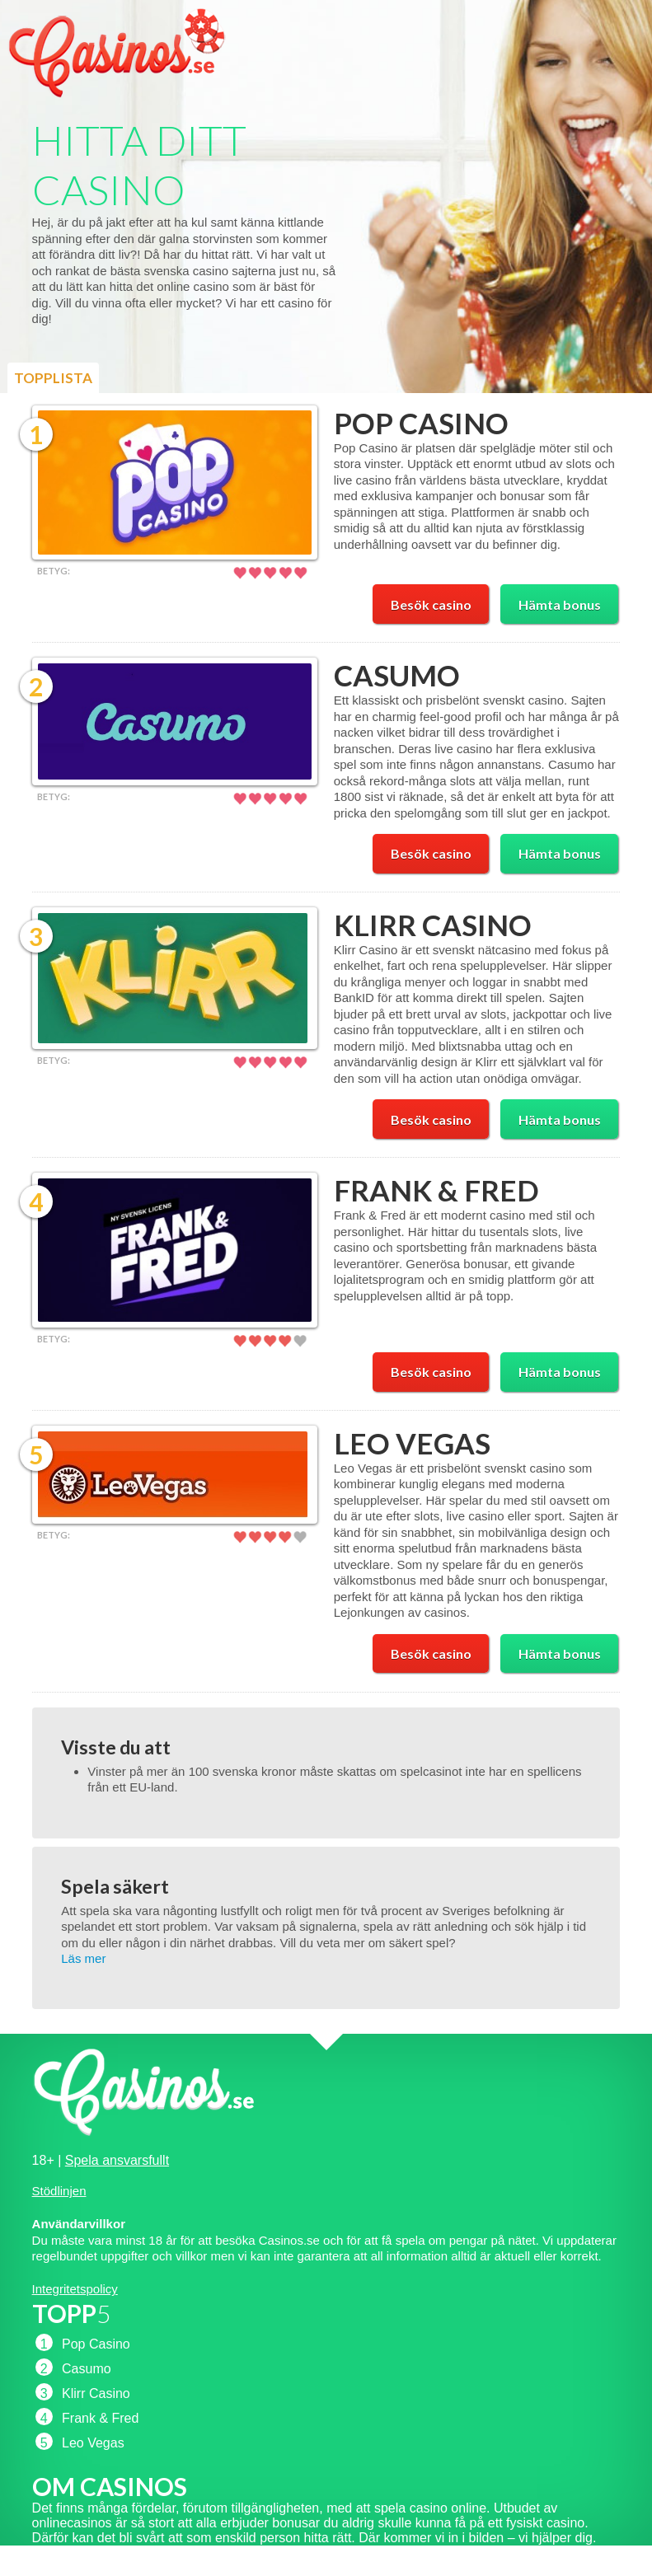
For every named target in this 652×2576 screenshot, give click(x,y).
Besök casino (431, 604)
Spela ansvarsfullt (117, 2160)
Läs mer (83, 1958)
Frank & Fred (436, 1190)
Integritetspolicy (75, 2289)
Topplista (53, 377)
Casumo (397, 675)
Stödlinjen (59, 2191)
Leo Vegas (412, 1443)
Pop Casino (421, 422)
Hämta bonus (559, 604)
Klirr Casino (433, 924)
